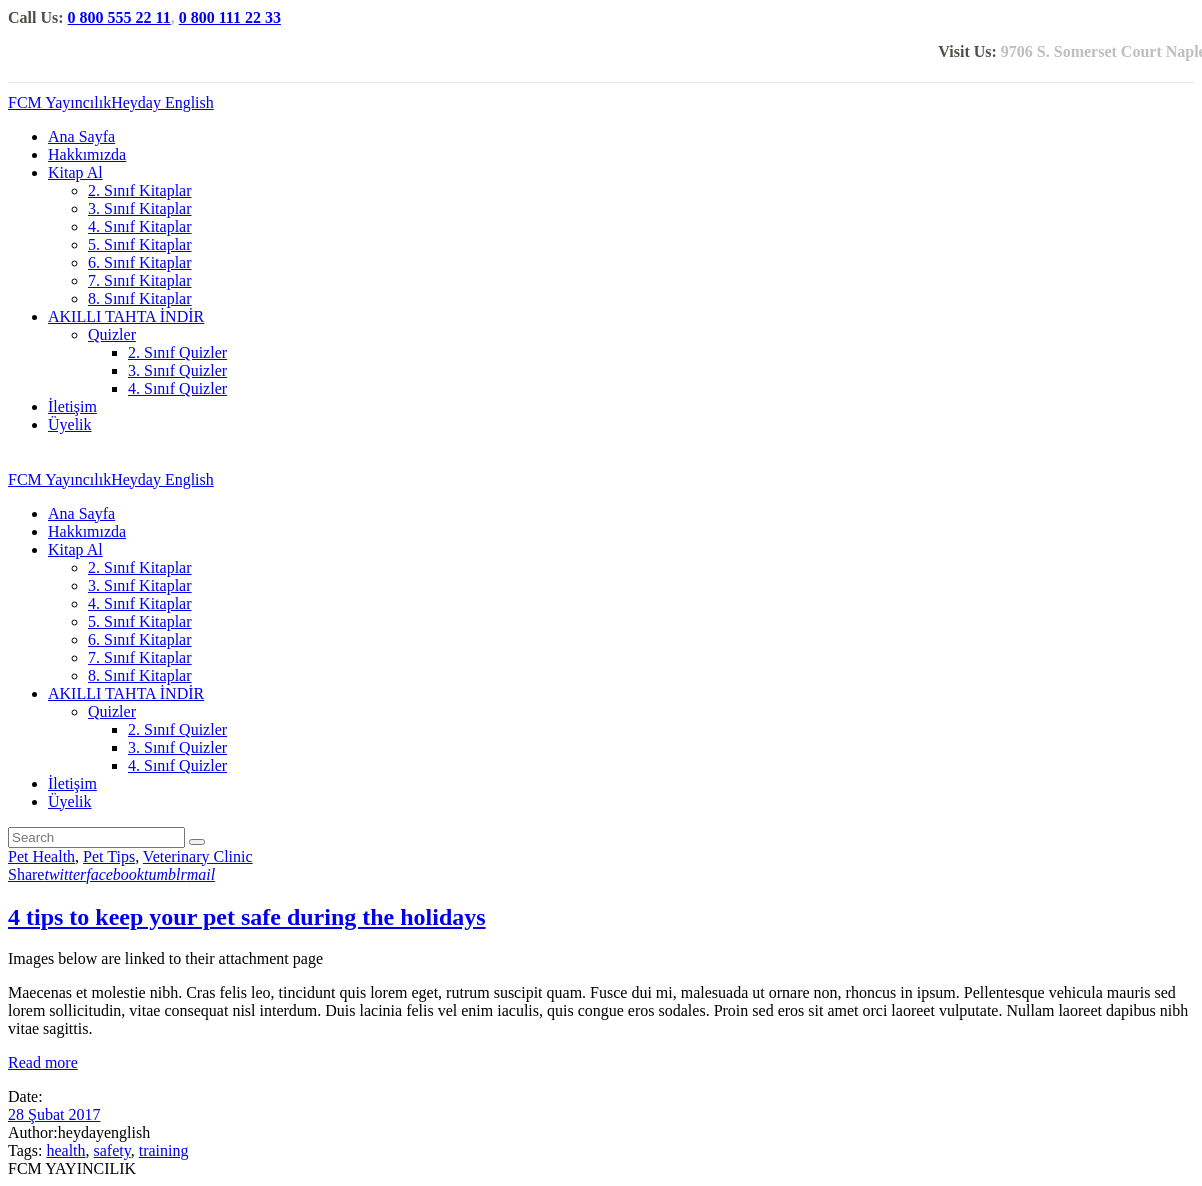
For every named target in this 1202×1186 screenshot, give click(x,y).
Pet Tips (109, 856)
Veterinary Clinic (198, 856)
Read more (43, 1062)
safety (112, 1150)
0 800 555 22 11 (119, 17)
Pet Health (41, 856)
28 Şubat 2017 (54, 1114)
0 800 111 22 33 (230, 17)
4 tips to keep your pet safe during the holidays (247, 917)
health (65, 1150)
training (164, 1150)
